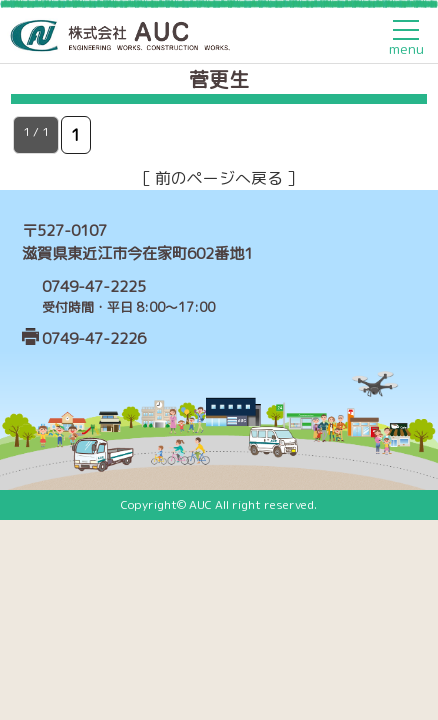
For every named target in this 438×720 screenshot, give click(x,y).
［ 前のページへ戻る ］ (219, 178)
